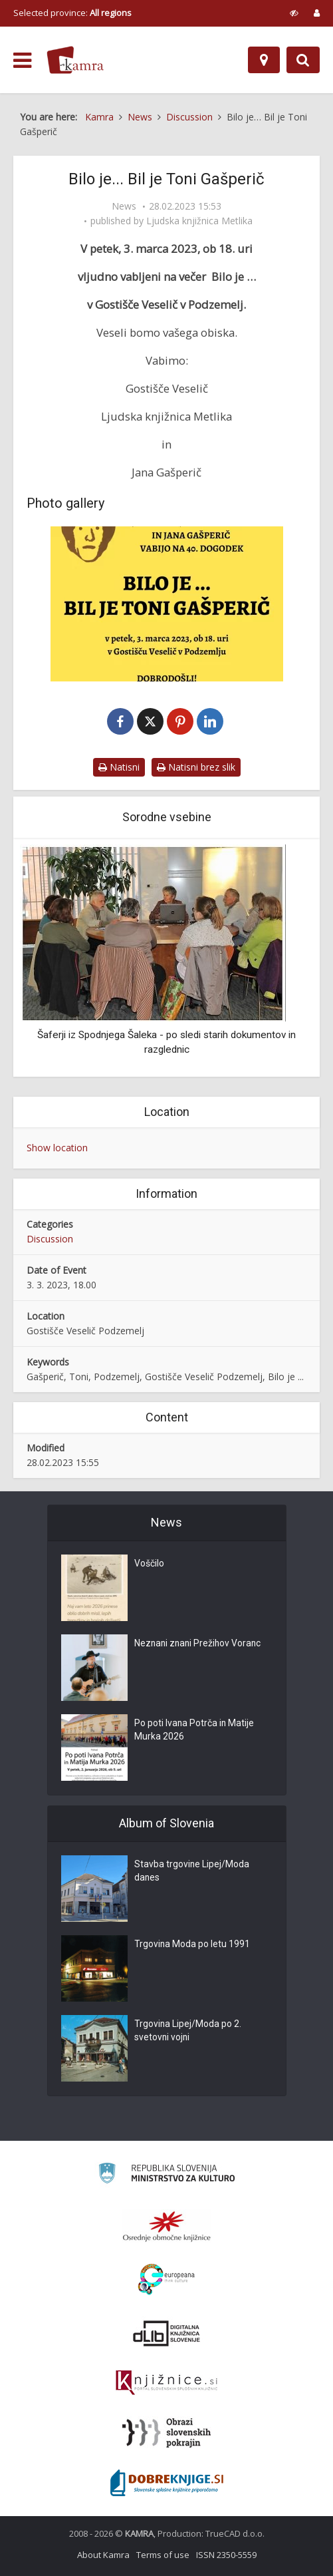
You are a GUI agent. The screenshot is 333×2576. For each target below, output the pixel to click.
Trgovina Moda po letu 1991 (192, 1945)
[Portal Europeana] (166, 2280)
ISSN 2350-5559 (226, 2555)
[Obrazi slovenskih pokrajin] (166, 2433)
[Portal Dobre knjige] (166, 2483)
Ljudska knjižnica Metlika (199, 221)
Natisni (119, 767)
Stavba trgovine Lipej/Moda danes (192, 1872)
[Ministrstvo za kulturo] (166, 2175)
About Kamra (103, 2555)
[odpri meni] (22, 60)
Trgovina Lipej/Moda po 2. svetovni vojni (188, 2032)
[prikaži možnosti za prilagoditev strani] (294, 13)
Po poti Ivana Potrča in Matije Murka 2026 (194, 1731)
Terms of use (162, 2555)
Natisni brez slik (196, 767)
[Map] (264, 60)
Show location (57, 1147)
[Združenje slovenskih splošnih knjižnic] (166, 2383)
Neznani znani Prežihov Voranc (199, 1644)
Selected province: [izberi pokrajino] (72, 13)
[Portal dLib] (166, 2333)
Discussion (50, 1238)
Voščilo (149, 1564)
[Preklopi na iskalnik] (303, 60)
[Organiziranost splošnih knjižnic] (166, 2226)
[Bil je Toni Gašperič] (166, 603)
